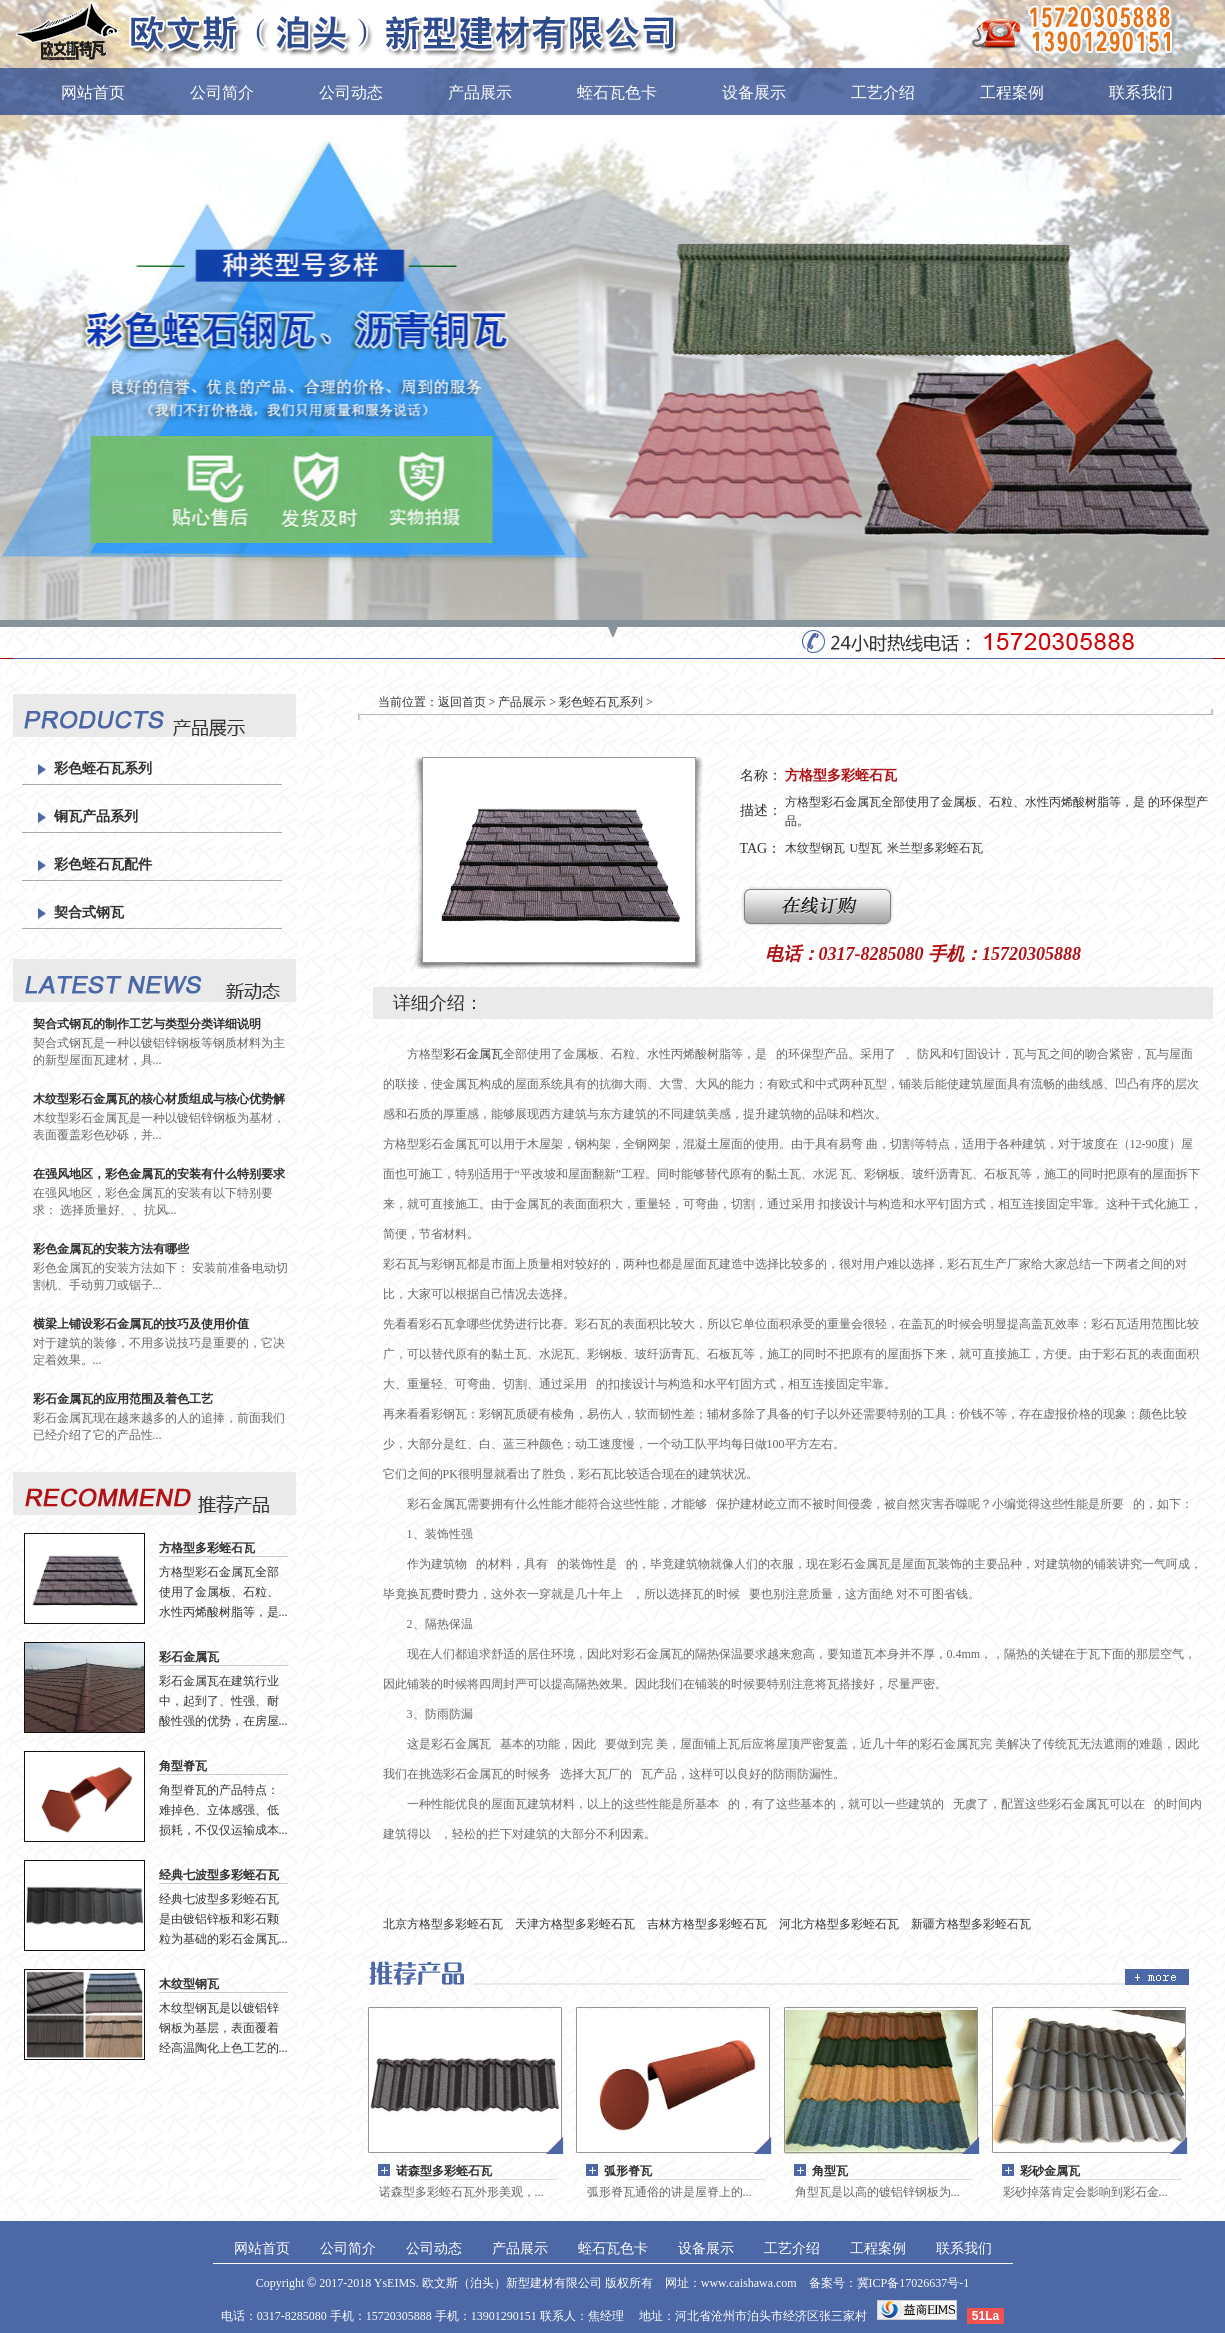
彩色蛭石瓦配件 (103, 864)
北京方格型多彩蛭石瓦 (443, 1924)
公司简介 (222, 92)
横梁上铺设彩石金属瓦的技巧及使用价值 (141, 1324)
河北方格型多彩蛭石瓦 (839, 1924)
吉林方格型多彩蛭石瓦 (707, 1924)
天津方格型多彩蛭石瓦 (575, 1924)
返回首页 (462, 702)
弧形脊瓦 (628, 2171)
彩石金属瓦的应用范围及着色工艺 (123, 1399)
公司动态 (351, 92)
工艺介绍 (883, 92)
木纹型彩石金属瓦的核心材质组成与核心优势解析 (159, 1099)
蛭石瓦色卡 (617, 92)
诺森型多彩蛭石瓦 (444, 2171)
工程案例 (1012, 92)
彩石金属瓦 (189, 1657)
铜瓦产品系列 (96, 816)
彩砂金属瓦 (1050, 2171)
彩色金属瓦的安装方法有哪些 (111, 1249)
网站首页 (93, 92)
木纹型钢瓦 (189, 1984)
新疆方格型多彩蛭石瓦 (971, 1924)
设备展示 (754, 92)
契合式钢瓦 (89, 912)
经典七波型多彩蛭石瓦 (219, 1875)
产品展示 (480, 92)
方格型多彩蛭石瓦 (207, 1548)
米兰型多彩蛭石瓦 (935, 848)
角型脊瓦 (183, 1766)
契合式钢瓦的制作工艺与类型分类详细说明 (147, 1024)
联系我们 (1141, 92)
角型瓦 (830, 2171)
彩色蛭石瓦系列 (103, 768)
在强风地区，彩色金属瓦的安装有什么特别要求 (159, 1174)
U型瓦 (866, 848)
